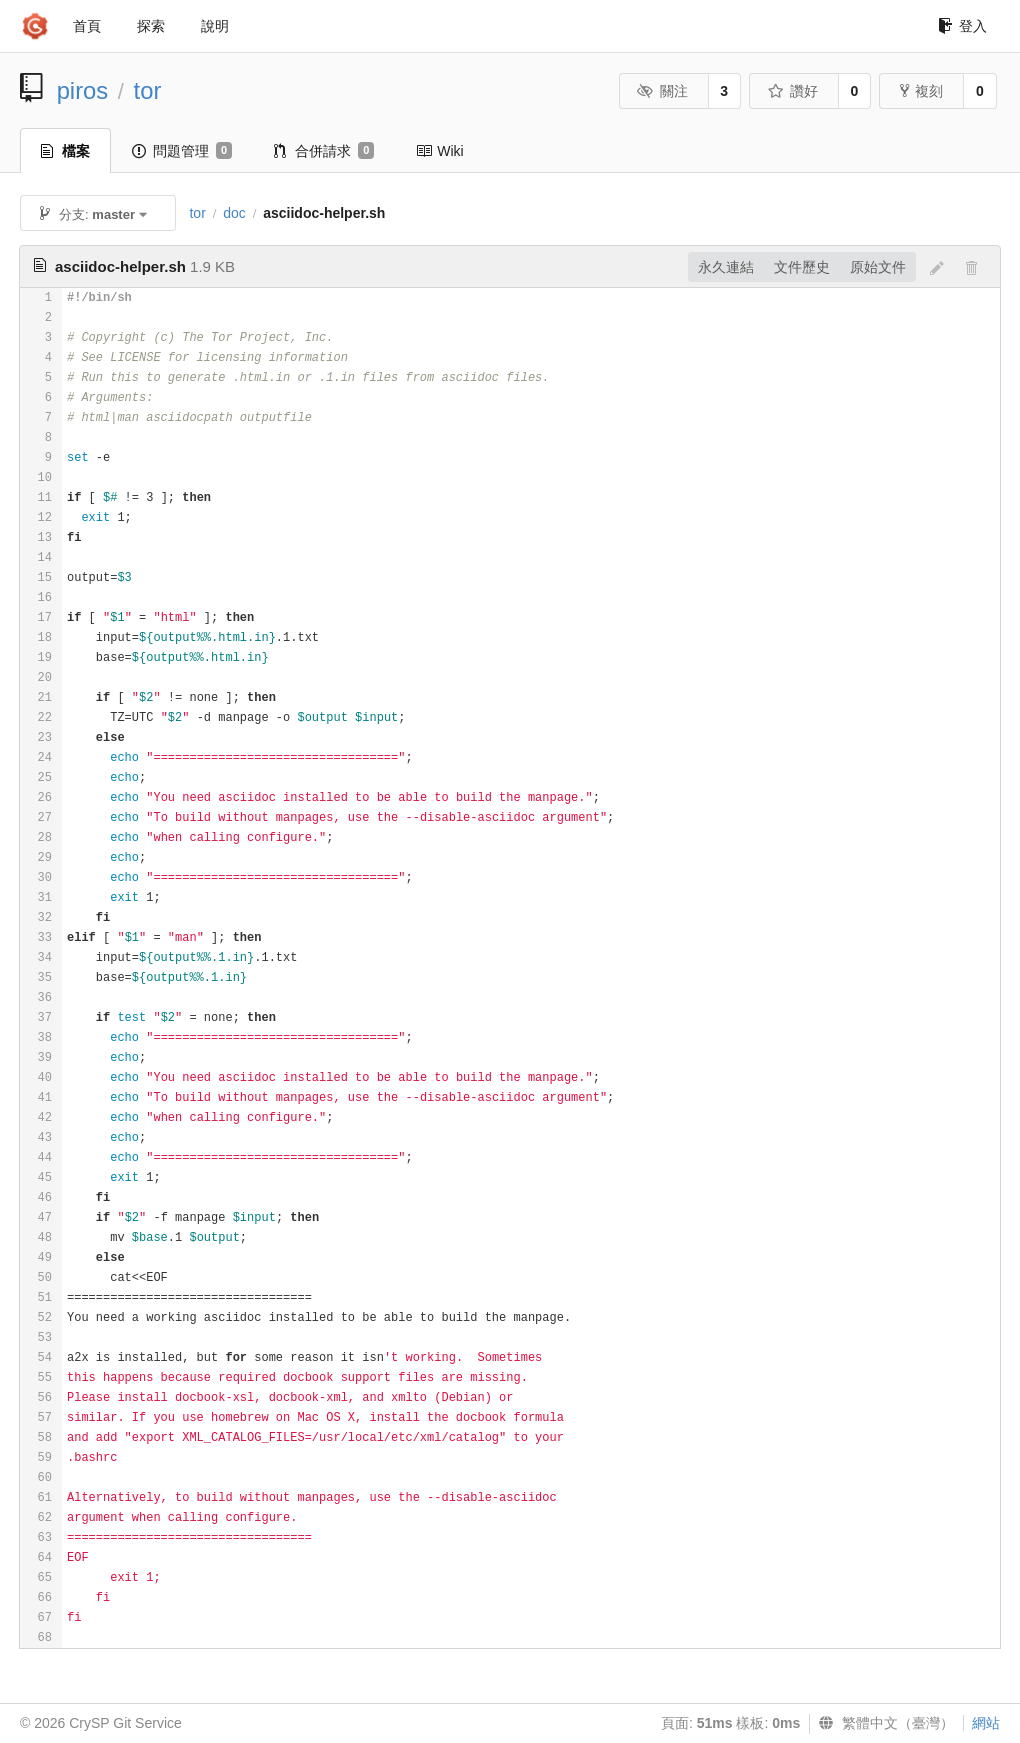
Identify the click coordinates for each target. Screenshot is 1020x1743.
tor (148, 90)
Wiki (439, 151)
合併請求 (324, 151)
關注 (662, 91)
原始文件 (878, 267)
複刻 (921, 91)
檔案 (65, 151)
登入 (962, 26)
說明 (215, 26)
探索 (151, 26)
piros (83, 90)
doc (234, 213)
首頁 (87, 26)
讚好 (792, 91)
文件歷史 (802, 267)
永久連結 (726, 267)
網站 (986, 1723)
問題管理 (182, 151)
